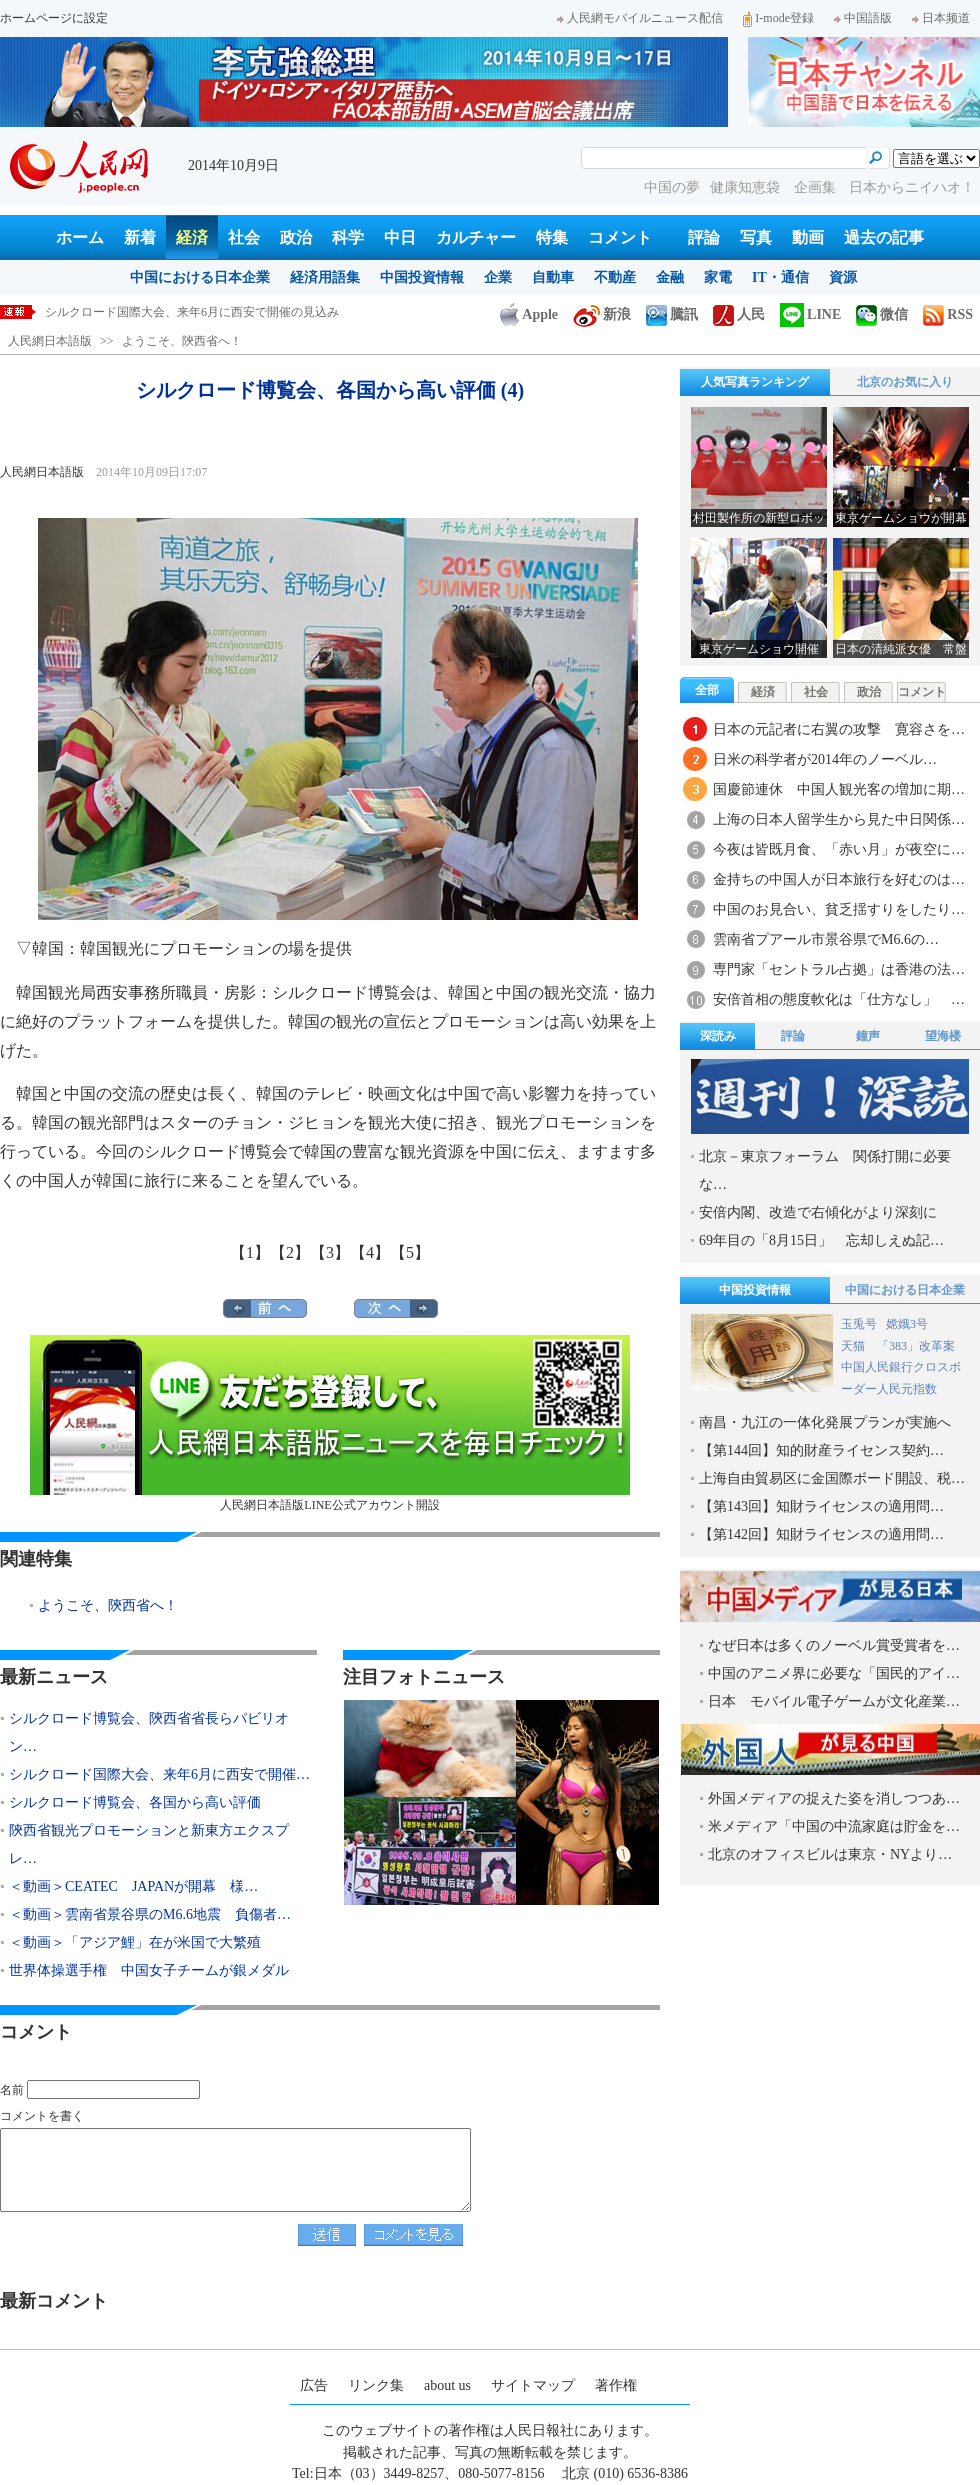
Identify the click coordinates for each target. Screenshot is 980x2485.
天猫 (854, 1346)
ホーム (80, 237)
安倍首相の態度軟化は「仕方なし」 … (839, 999)
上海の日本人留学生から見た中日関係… (839, 819)
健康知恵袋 (747, 187)
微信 (882, 314)
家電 (718, 277)
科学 (348, 237)
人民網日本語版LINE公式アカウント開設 (330, 1423)
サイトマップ (533, 2385)
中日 (400, 237)
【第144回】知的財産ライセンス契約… (821, 1450)
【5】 (410, 1252)
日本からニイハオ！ (912, 187)
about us (447, 2385)
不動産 (615, 277)
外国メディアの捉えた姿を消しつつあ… (834, 1798)
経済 (192, 237)
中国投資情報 (422, 277)
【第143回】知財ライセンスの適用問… (821, 1506)
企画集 (817, 187)
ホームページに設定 (54, 18)
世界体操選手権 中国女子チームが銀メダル (149, 1970)
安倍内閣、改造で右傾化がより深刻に (818, 1212)
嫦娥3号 (907, 1324)
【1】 (250, 1252)
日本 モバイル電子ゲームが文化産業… (834, 1701)
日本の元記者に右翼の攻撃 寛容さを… (839, 729)
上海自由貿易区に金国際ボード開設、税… (832, 1478)
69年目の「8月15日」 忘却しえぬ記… (821, 1240)
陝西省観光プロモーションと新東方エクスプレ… (149, 1844)
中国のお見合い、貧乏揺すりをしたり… (839, 909)
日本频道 (941, 18)
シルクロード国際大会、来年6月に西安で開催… (159, 1774)
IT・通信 (780, 277)
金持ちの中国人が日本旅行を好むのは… (839, 879)
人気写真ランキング (755, 382)
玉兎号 (859, 1324)
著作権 (616, 2385)
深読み (718, 1036)
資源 (843, 277)
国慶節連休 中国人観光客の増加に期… (839, 789)
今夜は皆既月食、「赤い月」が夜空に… (839, 849)
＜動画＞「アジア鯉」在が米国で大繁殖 (135, 1942)
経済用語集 (325, 277)
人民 (739, 314)
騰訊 (672, 314)
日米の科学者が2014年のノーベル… (825, 759)
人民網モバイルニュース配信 (640, 18)
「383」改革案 (916, 1346)
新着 (140, 237)
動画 (808, 237)
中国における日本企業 (200, 277)
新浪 (602, 314)
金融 (670, 277)
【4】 (370, 1252)
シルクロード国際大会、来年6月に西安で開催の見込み (192, 312)
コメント (620, 237)
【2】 (290, 1252)
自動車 (553, 277)
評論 (704, 237)
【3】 (330, 1252)
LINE (810, 314)
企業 (498, 277)
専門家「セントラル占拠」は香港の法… (839, 969)
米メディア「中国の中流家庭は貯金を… (834, 1826)
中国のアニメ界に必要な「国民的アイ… (834, 1673)
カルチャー (476, 237)
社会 (244, 237)
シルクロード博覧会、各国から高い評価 (135, 1802)
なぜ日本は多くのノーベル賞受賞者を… (834, 1645)
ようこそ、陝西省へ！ (182, 341)
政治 (296, 237)
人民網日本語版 (50, 341)
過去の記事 (884, 237)
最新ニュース (54, 1677)
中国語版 (863, 18)
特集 (552, 237)
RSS (948, 314)
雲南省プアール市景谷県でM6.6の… (826, 939)
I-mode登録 (778, 18)
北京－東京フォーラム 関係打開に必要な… (825, 1170)
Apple (529, 314)
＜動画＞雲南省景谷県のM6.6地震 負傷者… (150, 1914)
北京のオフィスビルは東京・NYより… (830, 1854)
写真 (756, 237)
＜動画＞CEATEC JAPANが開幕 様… (133, 1886)
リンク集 (376, 2385)
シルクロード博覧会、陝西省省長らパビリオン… (149, 1732)
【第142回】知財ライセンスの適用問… (821, 1534)
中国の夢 (672, 187)
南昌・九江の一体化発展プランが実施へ (825, 1422)
